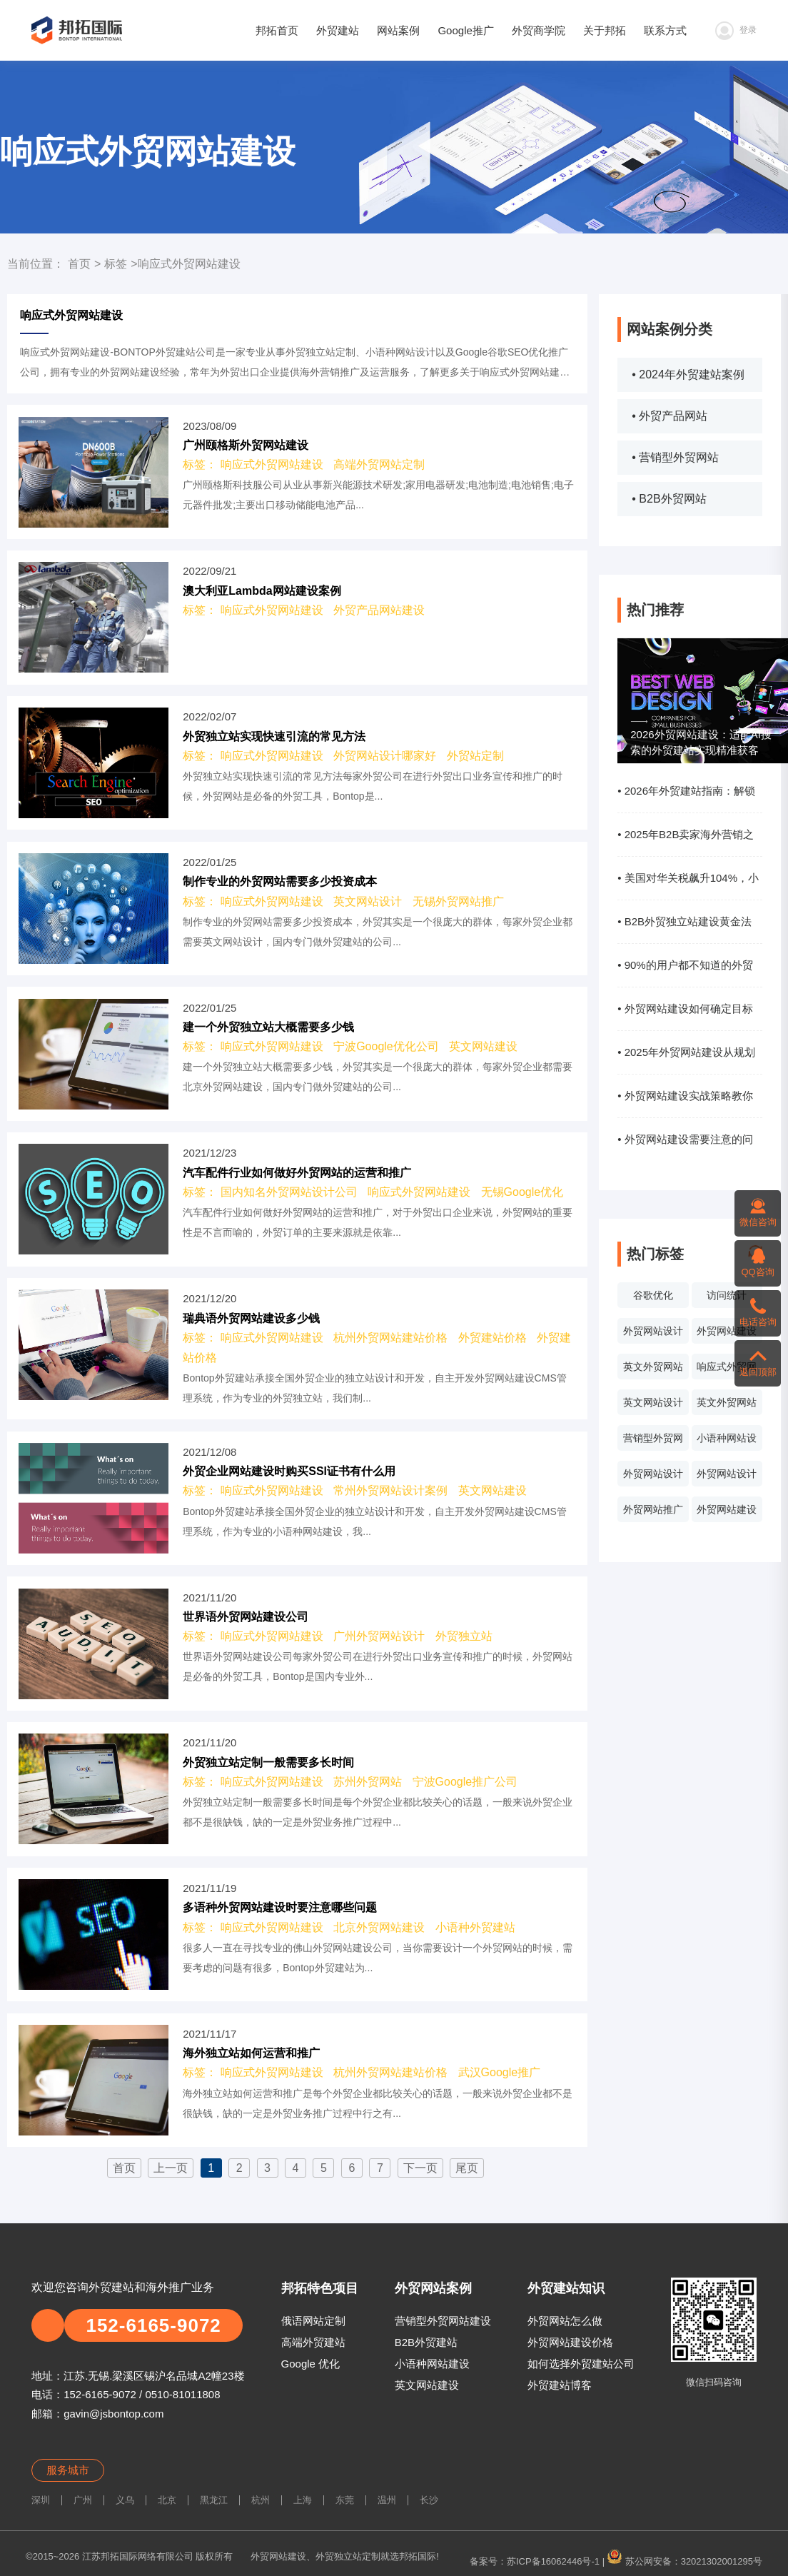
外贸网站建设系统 (727, 1513)
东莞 (344, 2500)
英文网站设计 (653, 1402)
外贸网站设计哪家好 (384, 756)
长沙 (429, 2500)
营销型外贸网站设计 (653, 1441)
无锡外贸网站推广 (458, 901)
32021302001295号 (721, 2560)
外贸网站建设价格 (570, 2342)
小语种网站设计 (727, 1441)
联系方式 (665, 30)
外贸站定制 (475, 756)
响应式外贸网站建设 (727, 1370)
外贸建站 (337, 30)
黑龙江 (214, 2500)
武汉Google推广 (499, 2072)
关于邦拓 (604, 30)
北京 (167, 2500)
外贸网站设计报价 (653, 1477)
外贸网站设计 (653, 1331)
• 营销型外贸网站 (675, 457)
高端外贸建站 (313, 2342)
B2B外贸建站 (426, 2342)
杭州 (260, 2500)
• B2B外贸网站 (669, 499)
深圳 (40, 2500)
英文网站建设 (483, 1046)
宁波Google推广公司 (465, 1782)
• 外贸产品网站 (669, 416)
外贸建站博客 (559, 2385)
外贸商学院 (538, 30)
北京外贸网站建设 (379, 1927)
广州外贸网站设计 (379, 1636)
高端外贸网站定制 (379, 464)
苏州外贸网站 (367, 1782)
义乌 (125, 2500)
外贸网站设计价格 (727, 1477)
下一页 (420, 2168)
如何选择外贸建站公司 (581, 2364)
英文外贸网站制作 (727, 1406)
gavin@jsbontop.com (113, 2414)
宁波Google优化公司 (386, 1046)
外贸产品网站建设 (379, 610)
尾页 (466, 2168)
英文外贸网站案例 (653, 1370)
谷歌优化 (653, 1295)
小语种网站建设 (432, 2364)
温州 (387, 2500)
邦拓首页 (277, 30)
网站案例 (398, 30)
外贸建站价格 (492, 1338)
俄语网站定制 (313, 2321)
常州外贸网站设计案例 (390, 1490)
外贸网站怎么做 (564, 2321)
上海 (302, 2500)
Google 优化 (310, 2364)
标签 (115, 264)
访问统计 (727, 1295)
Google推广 (465, 30)
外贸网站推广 (653, 1509)
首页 (79, 264)
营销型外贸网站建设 (443, 2321)
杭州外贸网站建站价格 (390, 1338)
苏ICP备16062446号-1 (553, 2560)
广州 (83, 2500)
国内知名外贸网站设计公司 (289, 1192)
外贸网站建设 (727, 1331)
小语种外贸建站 (475, 1927)
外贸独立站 (463, 1636)
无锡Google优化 (522, 1192)
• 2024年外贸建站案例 (688, 374)
